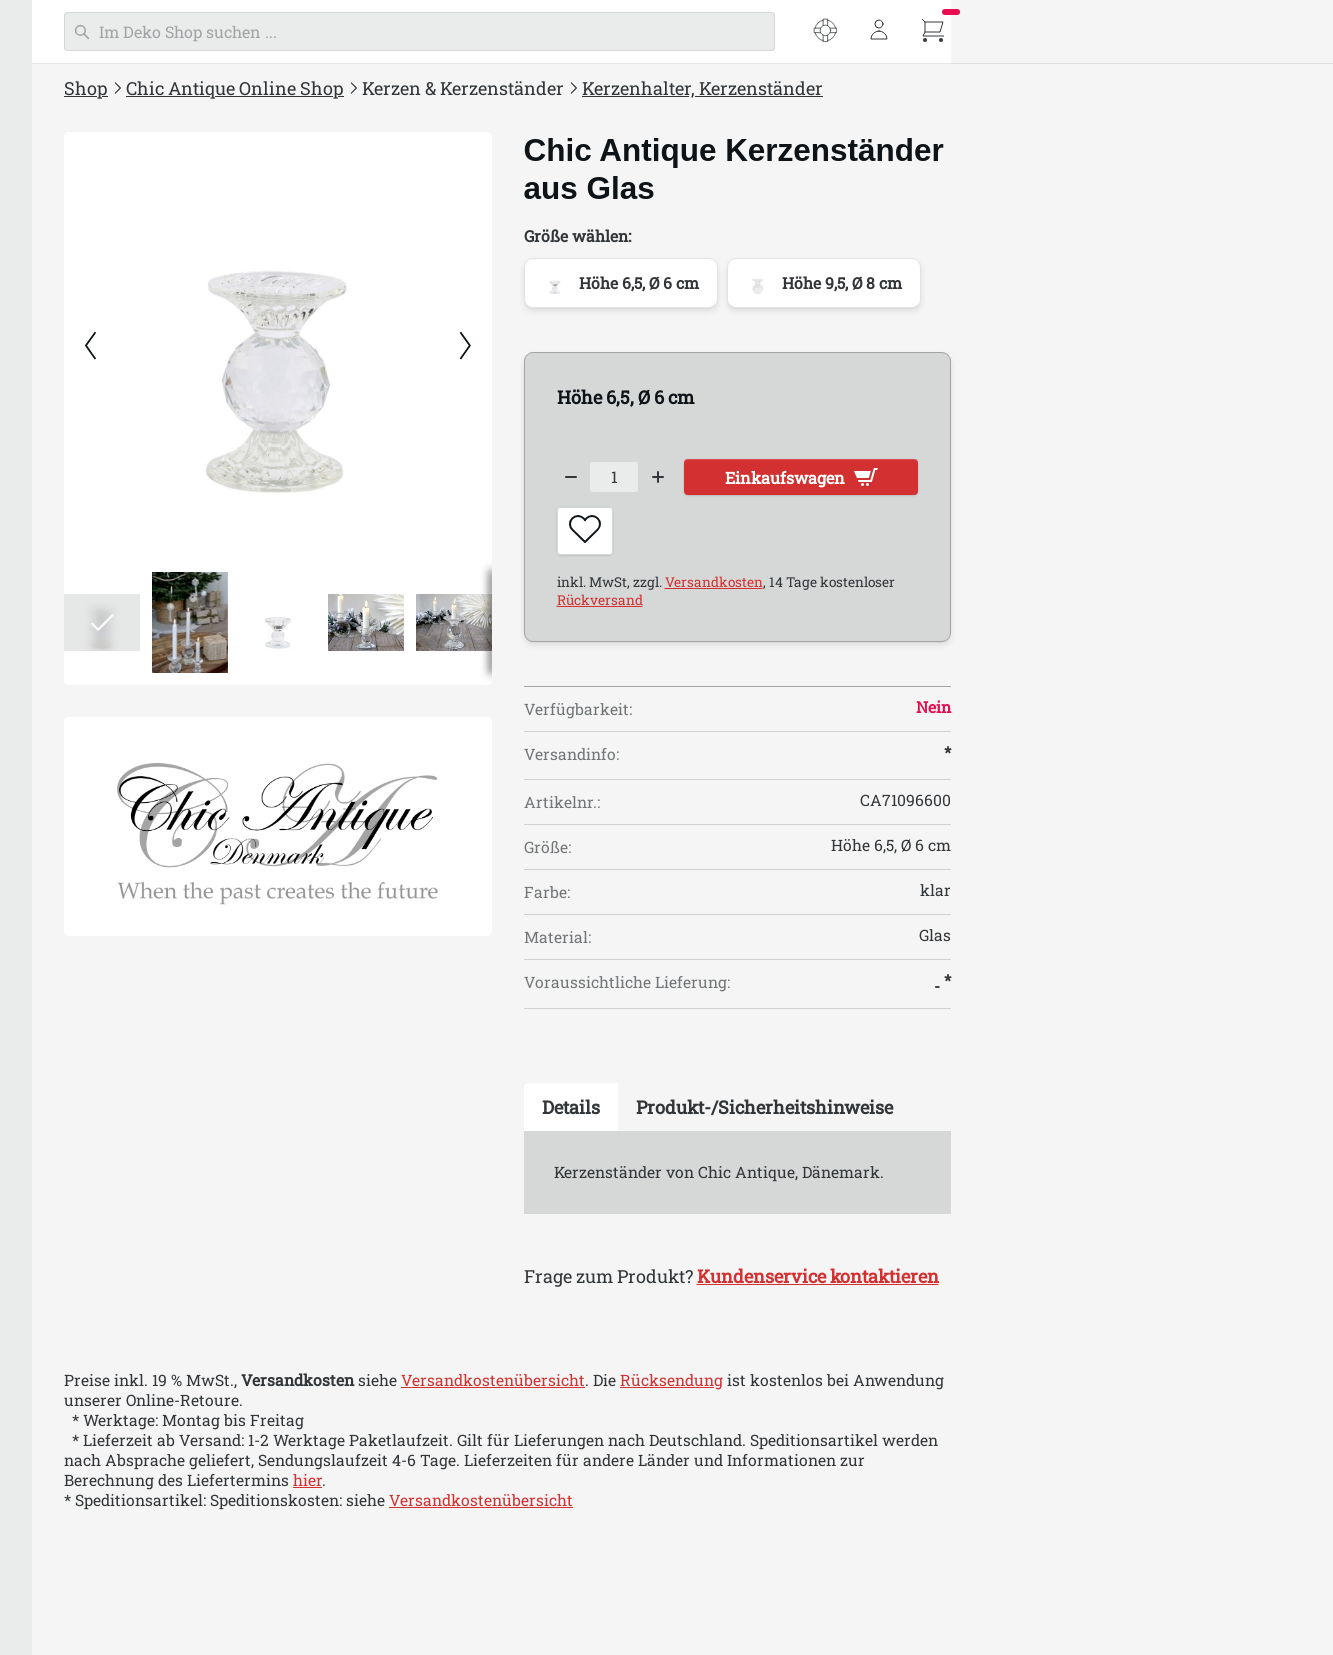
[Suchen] (739, 31)
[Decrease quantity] (891, 479)
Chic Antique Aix (117, 1353)
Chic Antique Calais (127, 1472)
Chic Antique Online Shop (555, 88)
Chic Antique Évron (127, 1630)
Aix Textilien (102, 1274)
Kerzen (79, 483)
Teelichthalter (106, 602)
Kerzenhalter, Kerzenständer (159, 562)
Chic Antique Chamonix (143, 1511)
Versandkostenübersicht (813, 1393)
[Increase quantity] (991, 479)
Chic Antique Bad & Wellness (151, 1072)
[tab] (891, 1119)
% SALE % (79, 321)
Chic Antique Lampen (124, 793)
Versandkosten (1034, 594)
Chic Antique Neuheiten (133, 400)
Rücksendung (991, 1393)
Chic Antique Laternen (128, 753)
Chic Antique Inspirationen (145, 361)
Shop (406, 88)
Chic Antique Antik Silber (149, 1313)
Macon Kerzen (107, 523)
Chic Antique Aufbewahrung (151, 952)
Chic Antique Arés (122, 1392)
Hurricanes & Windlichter (149, 642)
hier (627, 1493)
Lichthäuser (99, 681)
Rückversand (920, 612)
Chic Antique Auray (127, 1432)
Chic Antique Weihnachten (144, 1151)
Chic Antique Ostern (119, 1191)
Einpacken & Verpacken (132, 1112)
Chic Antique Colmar (132, 1551)
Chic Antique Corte (124, 1591)
